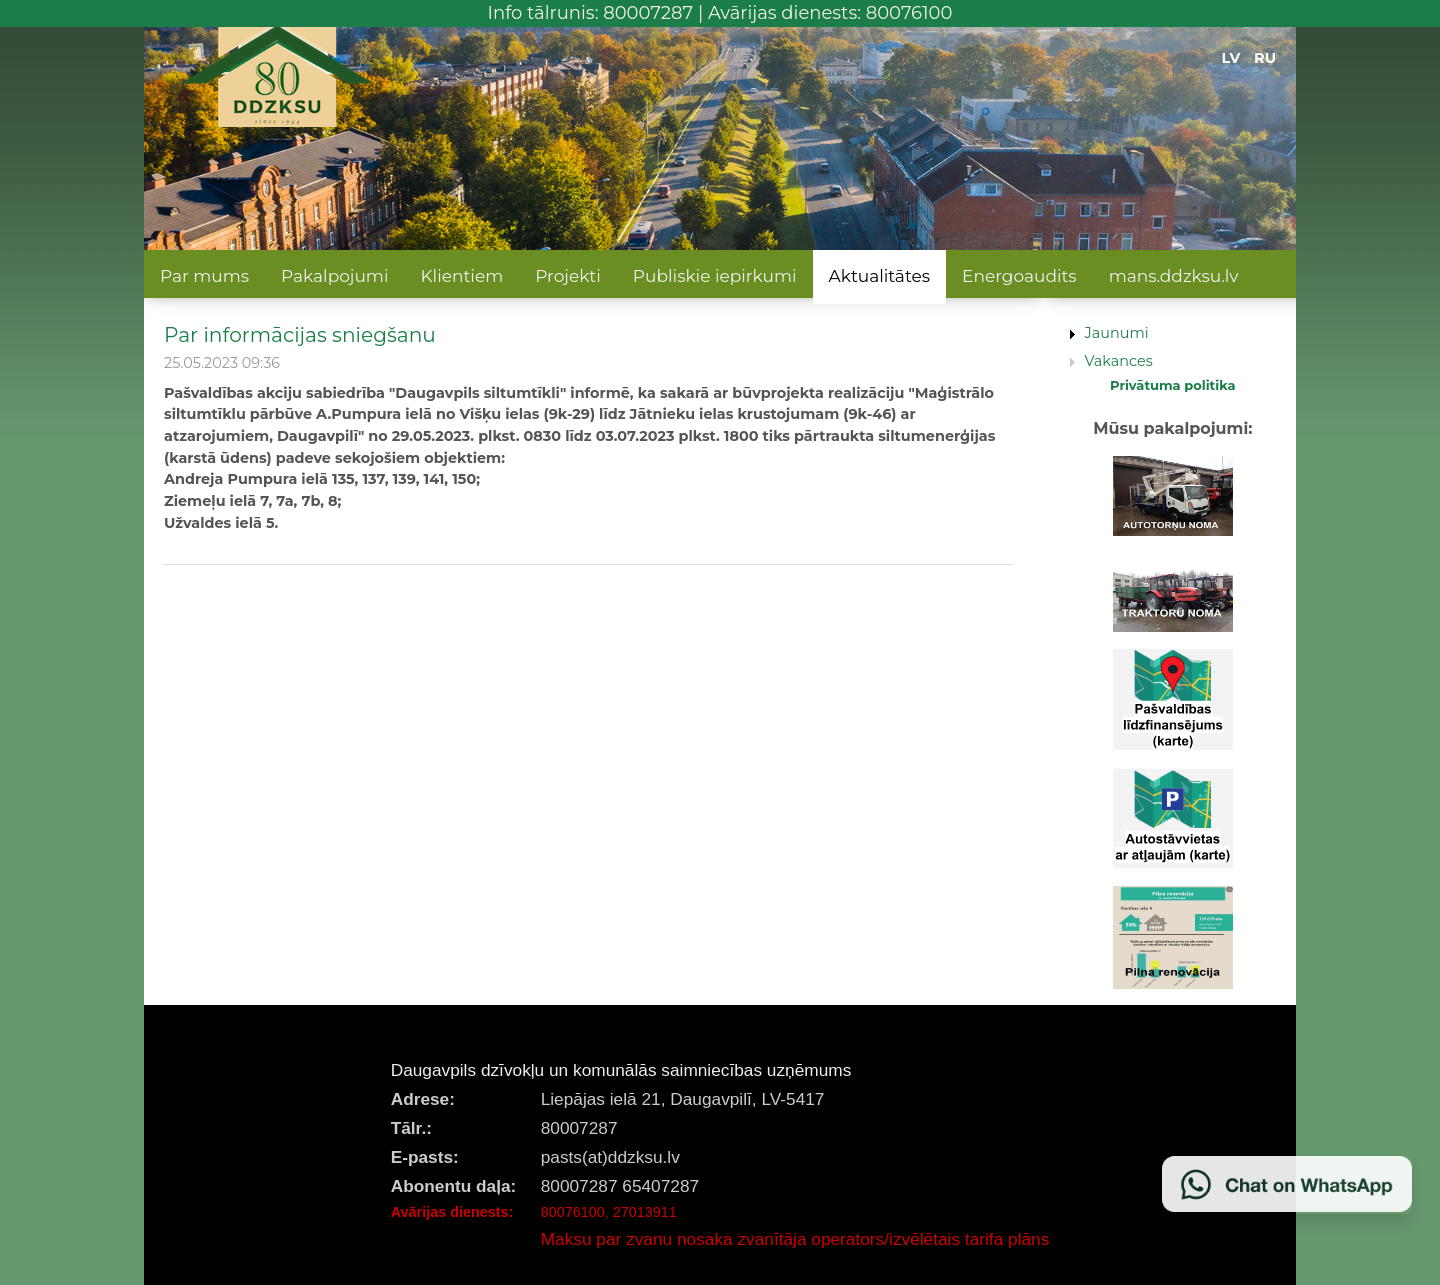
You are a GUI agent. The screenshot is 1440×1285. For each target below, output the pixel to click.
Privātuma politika (1173, 385)
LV (1231, 58)
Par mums (204, 276)
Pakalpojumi (334, 276)
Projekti (568, 276)
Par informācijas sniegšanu (300, 334)
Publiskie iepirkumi (715, 276)
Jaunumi (1117, 333)
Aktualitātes (879, 276)
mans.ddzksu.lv (1174, 276)
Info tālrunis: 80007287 (591, 13)
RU (1265, 58)
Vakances (1119, 361)
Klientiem (461, 276)
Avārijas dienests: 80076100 (830, 13)
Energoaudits (1019, 276)
